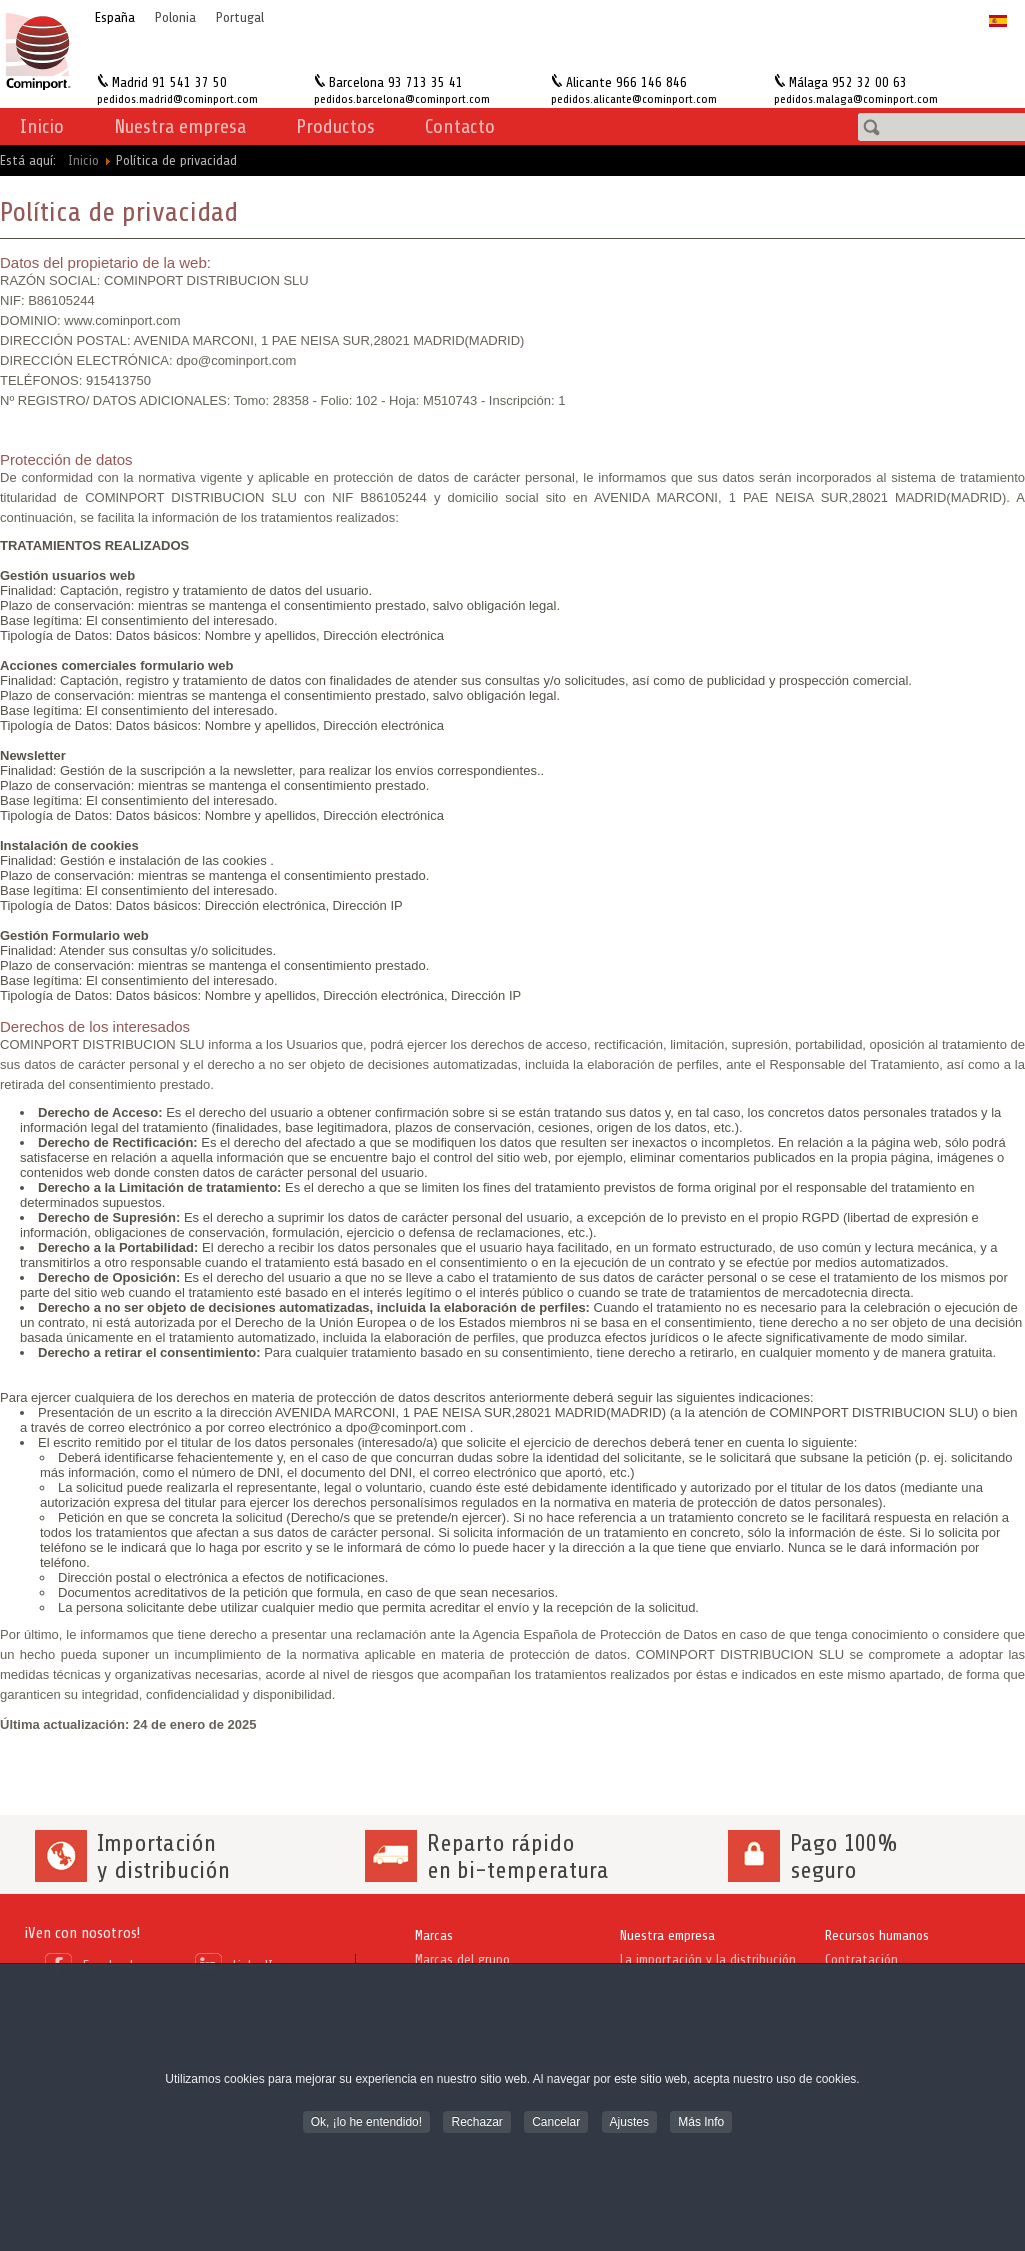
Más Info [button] (701, 2124)
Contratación (861, 1959)
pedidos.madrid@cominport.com (177, 99)
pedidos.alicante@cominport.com (634, 99)
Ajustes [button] (629, 2124)
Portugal (240, 17)
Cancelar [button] (556, 2124)
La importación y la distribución (708, 1959)
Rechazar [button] (476, 2124)
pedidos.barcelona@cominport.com (402, 99)
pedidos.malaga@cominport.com (856, 99)
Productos (335, 126)
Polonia (175, 17)
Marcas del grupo (462, 1959)
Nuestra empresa (667, 1935)
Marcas (434, 1935)
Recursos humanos (877, 1935)
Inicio (42, 126)
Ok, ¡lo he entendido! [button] (366, 2124)
